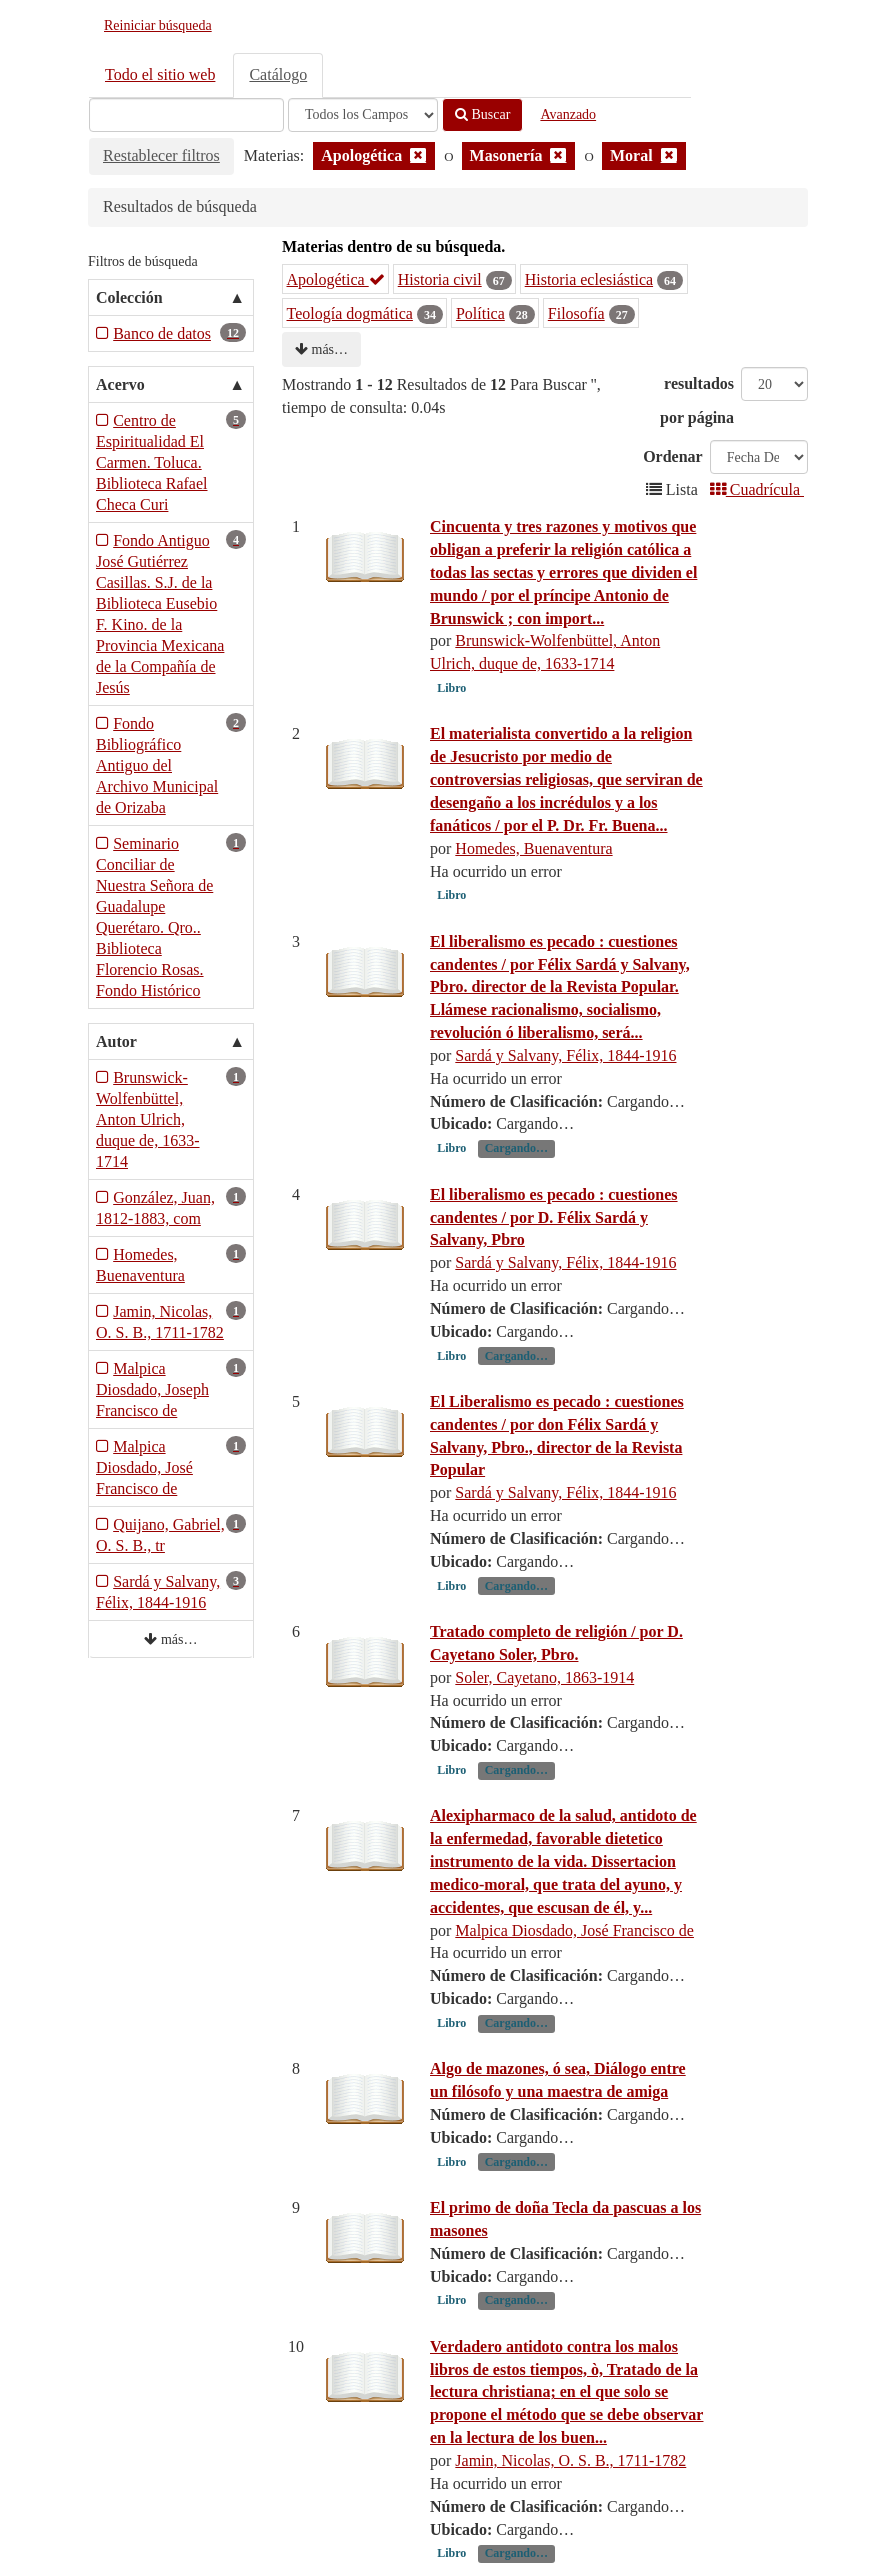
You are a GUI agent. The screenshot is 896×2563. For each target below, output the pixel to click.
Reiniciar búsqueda (158, 25)
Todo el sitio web (160, 74)
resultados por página (697, 400)
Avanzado (568, 114)
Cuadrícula (757, 489)
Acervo (120, 384)
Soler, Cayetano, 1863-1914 (544, 1677)
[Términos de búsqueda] (186, 115)
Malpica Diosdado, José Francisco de (574, 1930)
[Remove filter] (418, 155)
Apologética (336, 279)
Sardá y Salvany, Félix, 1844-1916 (565, 1055)
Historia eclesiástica (589, 279)
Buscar (482, 114)
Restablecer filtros (161, 155)
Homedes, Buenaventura (533, 848)
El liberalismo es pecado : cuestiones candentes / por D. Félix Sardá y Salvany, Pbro (554, 1217)
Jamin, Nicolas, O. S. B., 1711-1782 (570, 2460)
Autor (116, 1041)
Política (480, 313)
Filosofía (576, 313)
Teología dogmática (350, 313)
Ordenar (673, 456)
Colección (129, 297)
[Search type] (363, 115)
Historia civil (440, 279)
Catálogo (278, 74)
